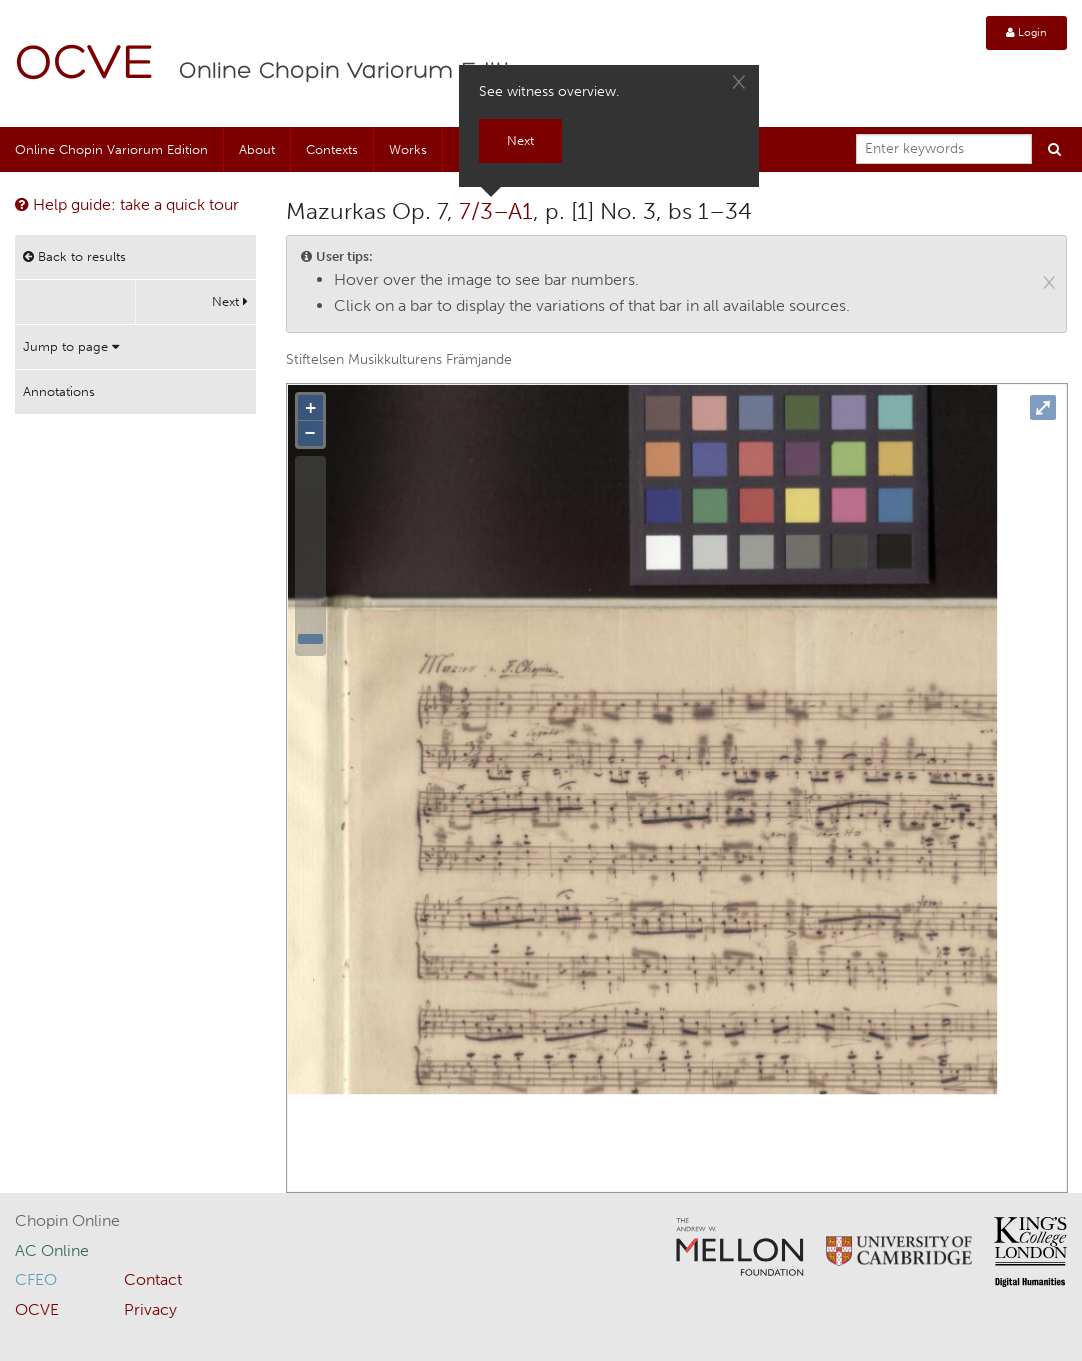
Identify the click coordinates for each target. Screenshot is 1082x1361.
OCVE (85, 65)
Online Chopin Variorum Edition (359, 72)
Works (408, 149)
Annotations (59, 391)
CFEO (36, 1279)
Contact (153, 1279)
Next (230, 301)
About (257, 149)
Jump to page (71, 346)
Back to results (74, 256)
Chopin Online (67, 1220)
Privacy (150, 1309)
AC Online (52, 1250)
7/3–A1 (496, 211)
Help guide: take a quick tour (127, 204)
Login (1026, 32)
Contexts (332, 149)
